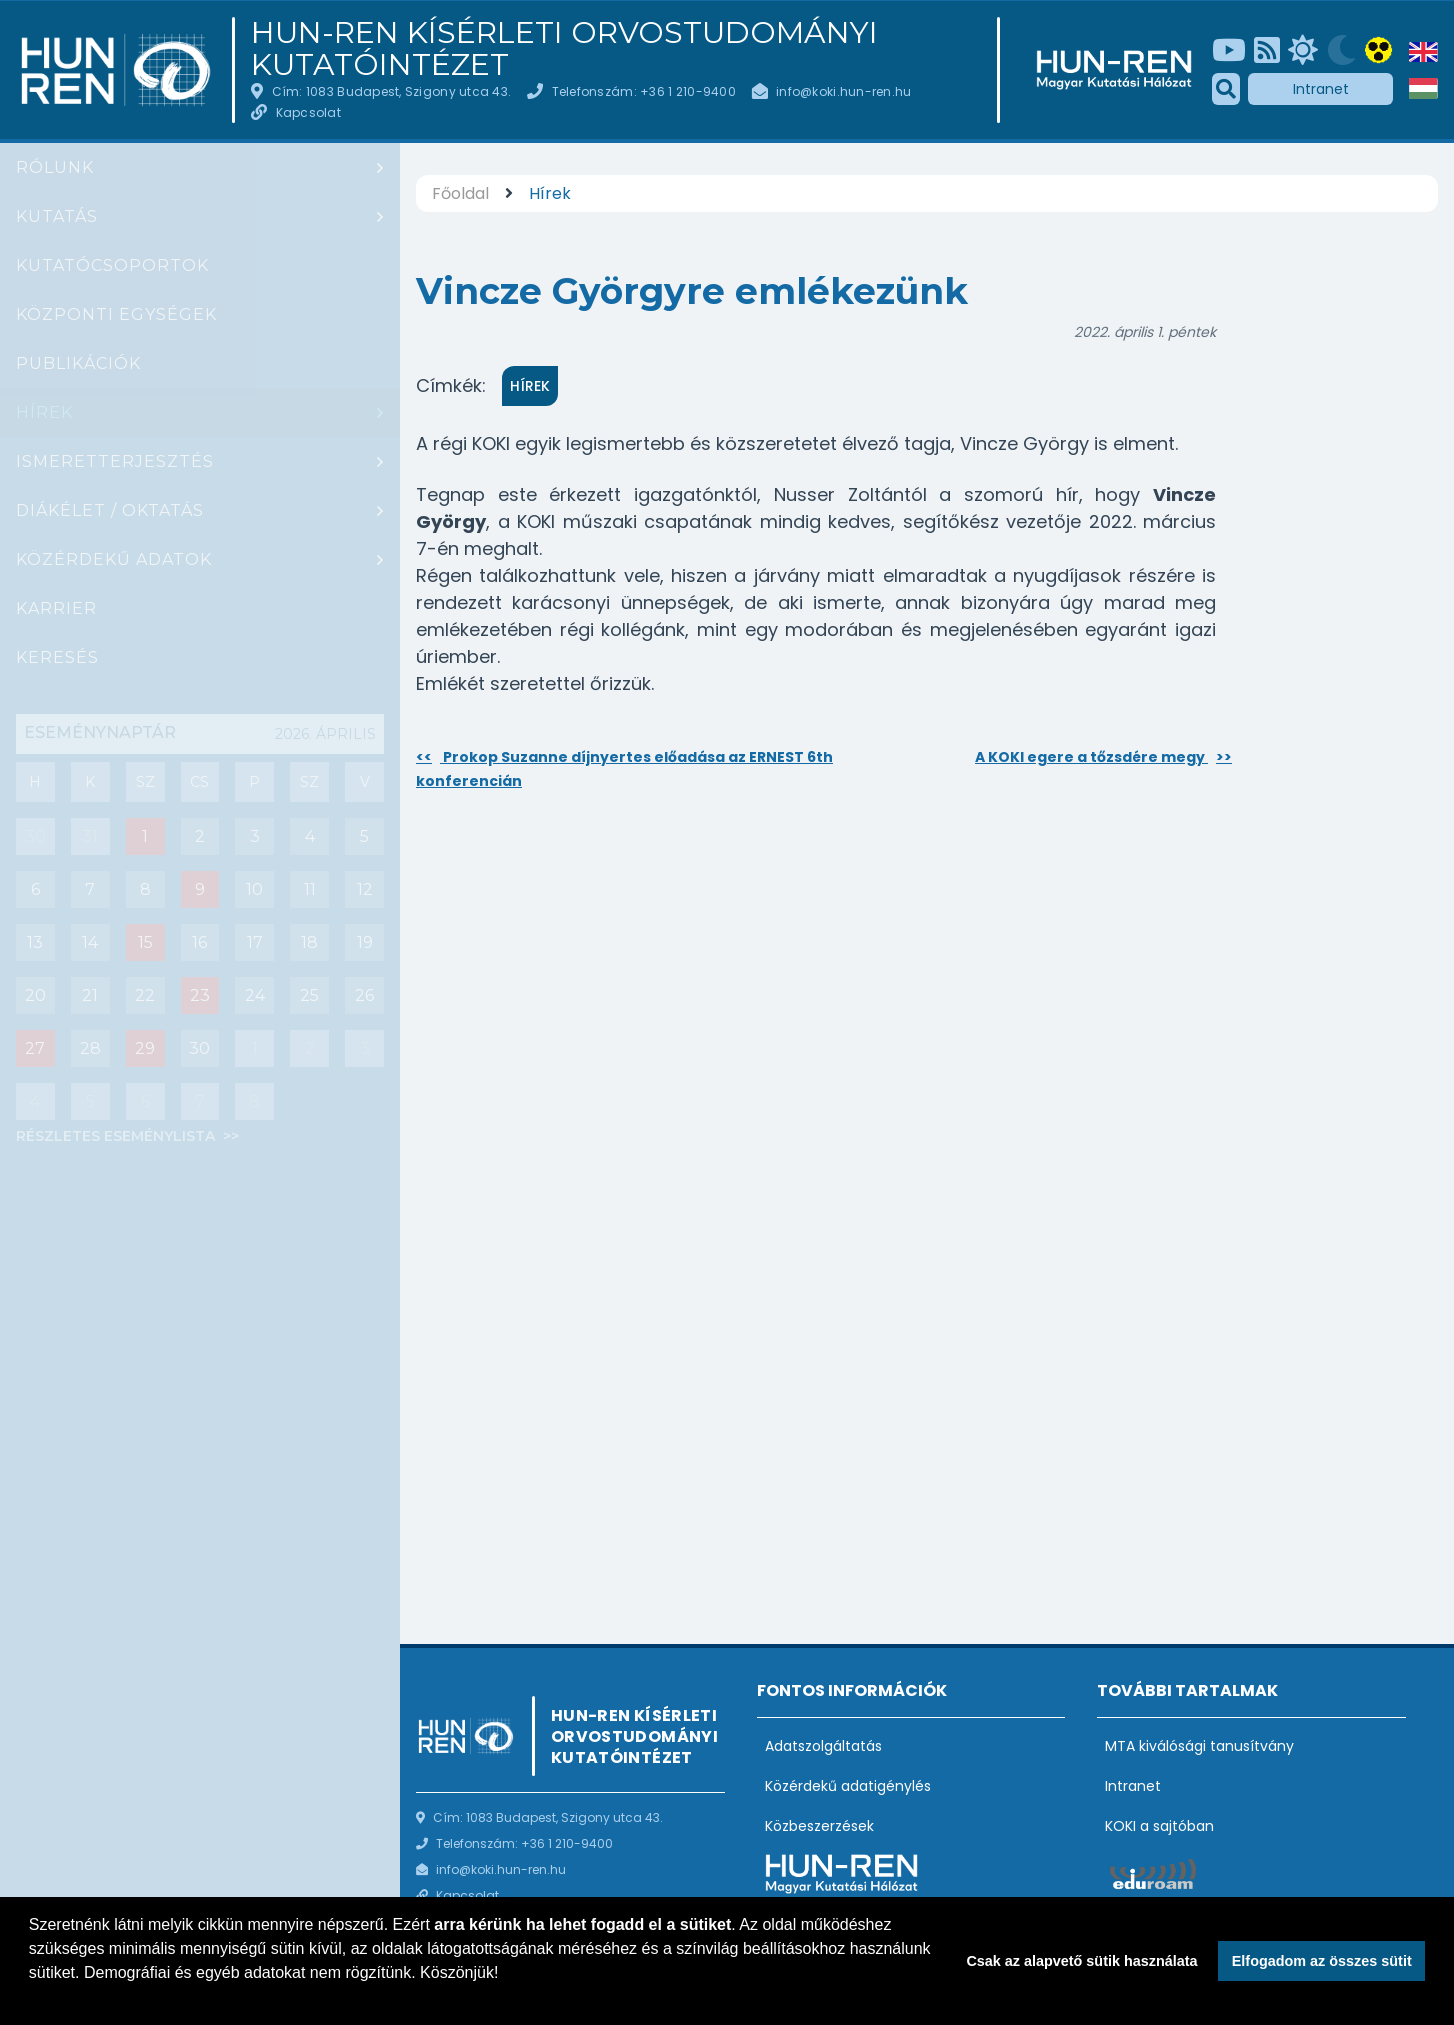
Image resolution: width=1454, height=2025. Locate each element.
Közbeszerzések (819, 1826)
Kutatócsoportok (112, 265)
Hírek (44, 412)
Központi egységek (116, 314)
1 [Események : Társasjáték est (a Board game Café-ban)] (145, 836)
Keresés (57, 657)
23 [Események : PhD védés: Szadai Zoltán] (200, 995)
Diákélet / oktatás (110, 510)
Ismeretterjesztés (115, 461)
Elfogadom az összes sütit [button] (1322, 1961)
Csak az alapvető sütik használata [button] (1081, 1961)
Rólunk (55, 167)
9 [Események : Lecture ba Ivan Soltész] (200, 889)
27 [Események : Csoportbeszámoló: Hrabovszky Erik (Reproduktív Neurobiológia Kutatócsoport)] (35, 1048)
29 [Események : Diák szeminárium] (145, 1048)
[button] (32, 1999)
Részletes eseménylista (117, 1136)
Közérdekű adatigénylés (848, 1786)
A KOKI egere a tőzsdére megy (1103, 757)
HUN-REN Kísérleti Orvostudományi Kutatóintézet (564, 49)
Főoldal (460, 193)
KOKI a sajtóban (1159, 1826)
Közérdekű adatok (114, 559)
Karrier (56, 608)
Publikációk (78, 363)
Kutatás (57, 216)
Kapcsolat (308, 112)
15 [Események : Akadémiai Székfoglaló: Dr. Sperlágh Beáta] (145, 942)
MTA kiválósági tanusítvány (1199, 1746)
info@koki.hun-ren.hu (843, 91)
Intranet (1321, 89)
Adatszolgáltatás (823, 1746)
